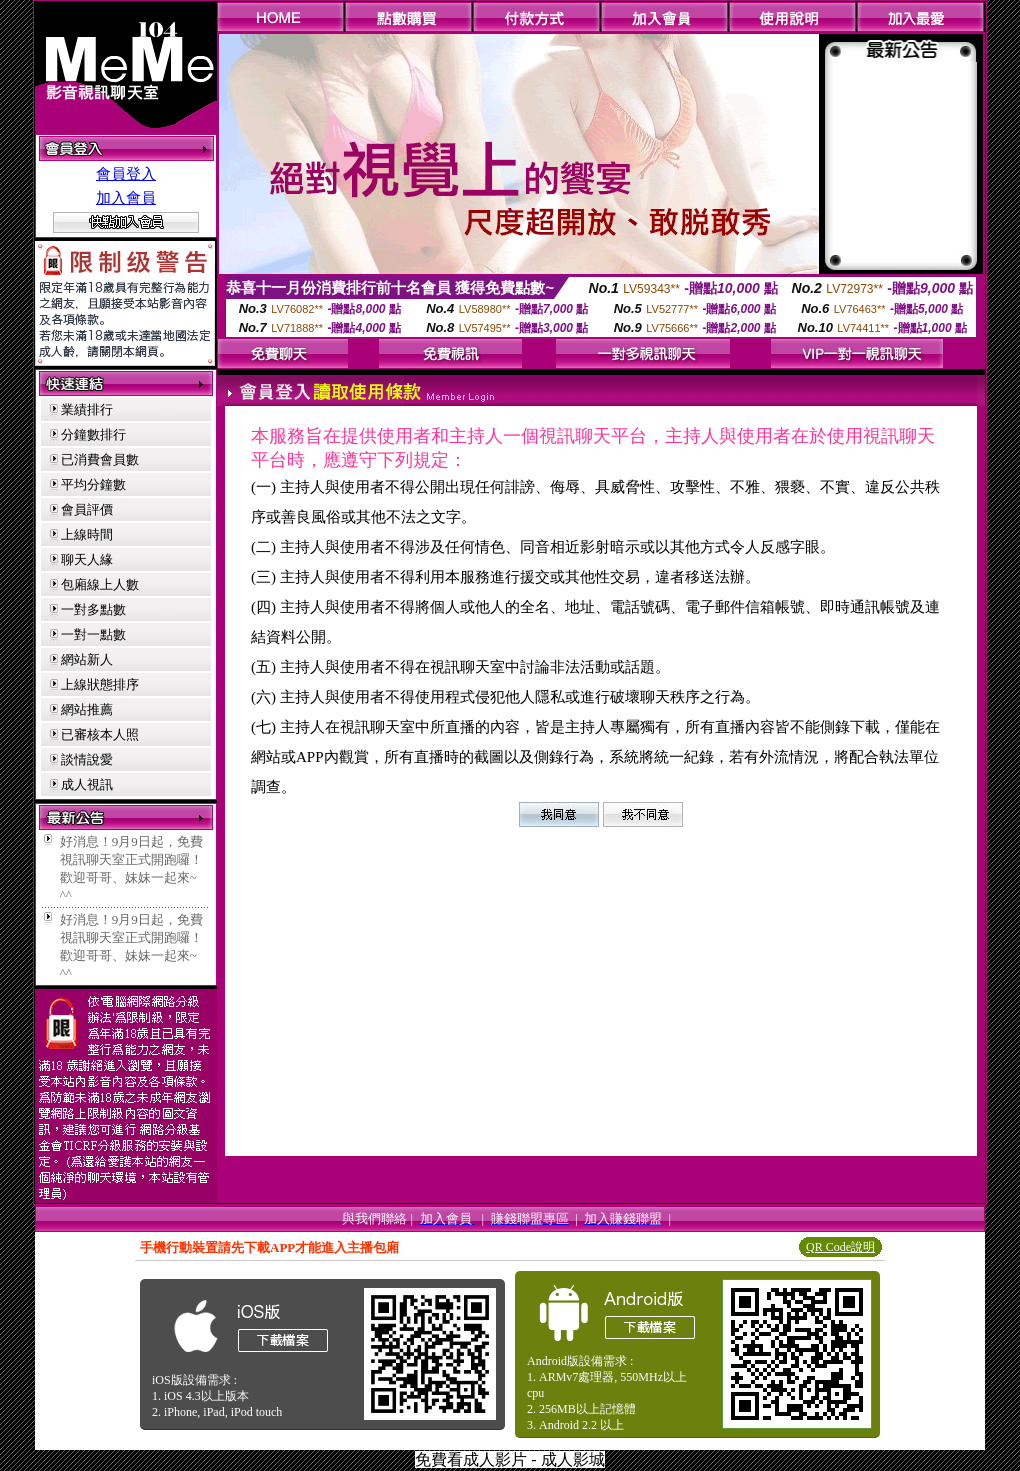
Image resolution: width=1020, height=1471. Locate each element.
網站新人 (87, 659)
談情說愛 (87, 759)
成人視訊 (87, 784)
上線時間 (87, 534)
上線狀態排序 (100, 684)
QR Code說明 (840, 1247)
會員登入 (126, 174)
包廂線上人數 (100, 584)
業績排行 (87, 409)
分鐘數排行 (93, 434)
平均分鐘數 (93, 484)
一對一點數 (93, 634)
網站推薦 (87, 709)
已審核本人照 (100, 734)
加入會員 (126, 198)
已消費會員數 (100, 459)
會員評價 (87, 509)
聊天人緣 (87, 559)
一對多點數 (93, 609)
